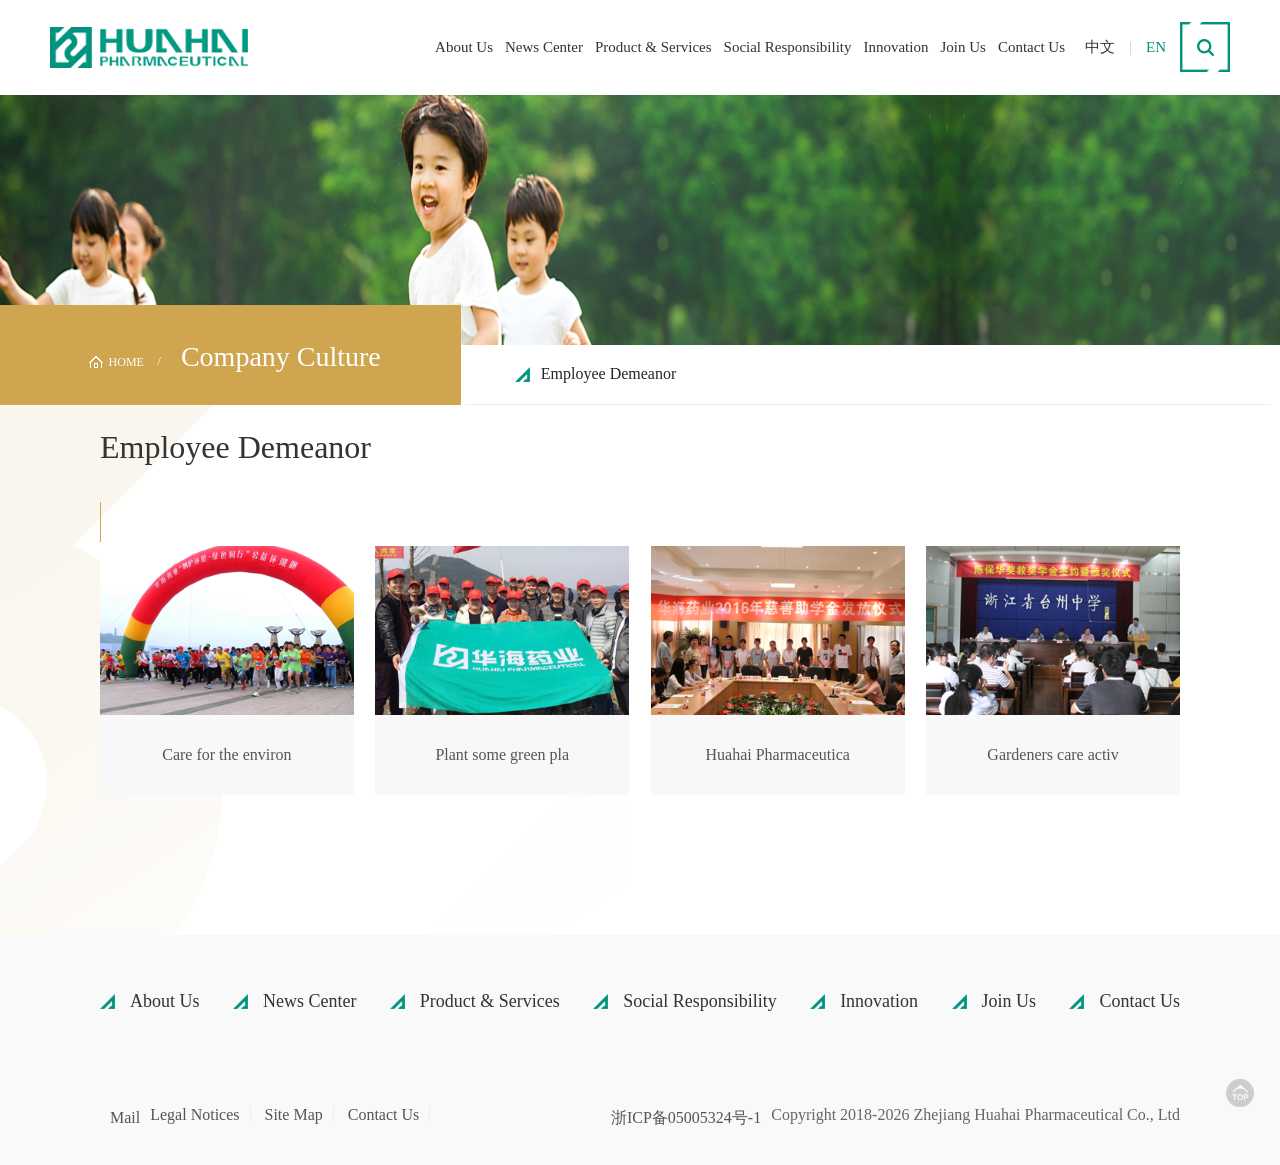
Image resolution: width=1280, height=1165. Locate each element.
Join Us (962, 47)
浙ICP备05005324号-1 (686, 1118)
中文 (1100, 47)
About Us (464, 47)
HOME (126, 362)
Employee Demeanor (609, 373)
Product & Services (653, 47)
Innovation (895, 47)
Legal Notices (194, 1114)
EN (1156, 47)
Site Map (294, 1114)
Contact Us (1031, 47)
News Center (544, 47)
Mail (125, 1118)
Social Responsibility (788, 47)
